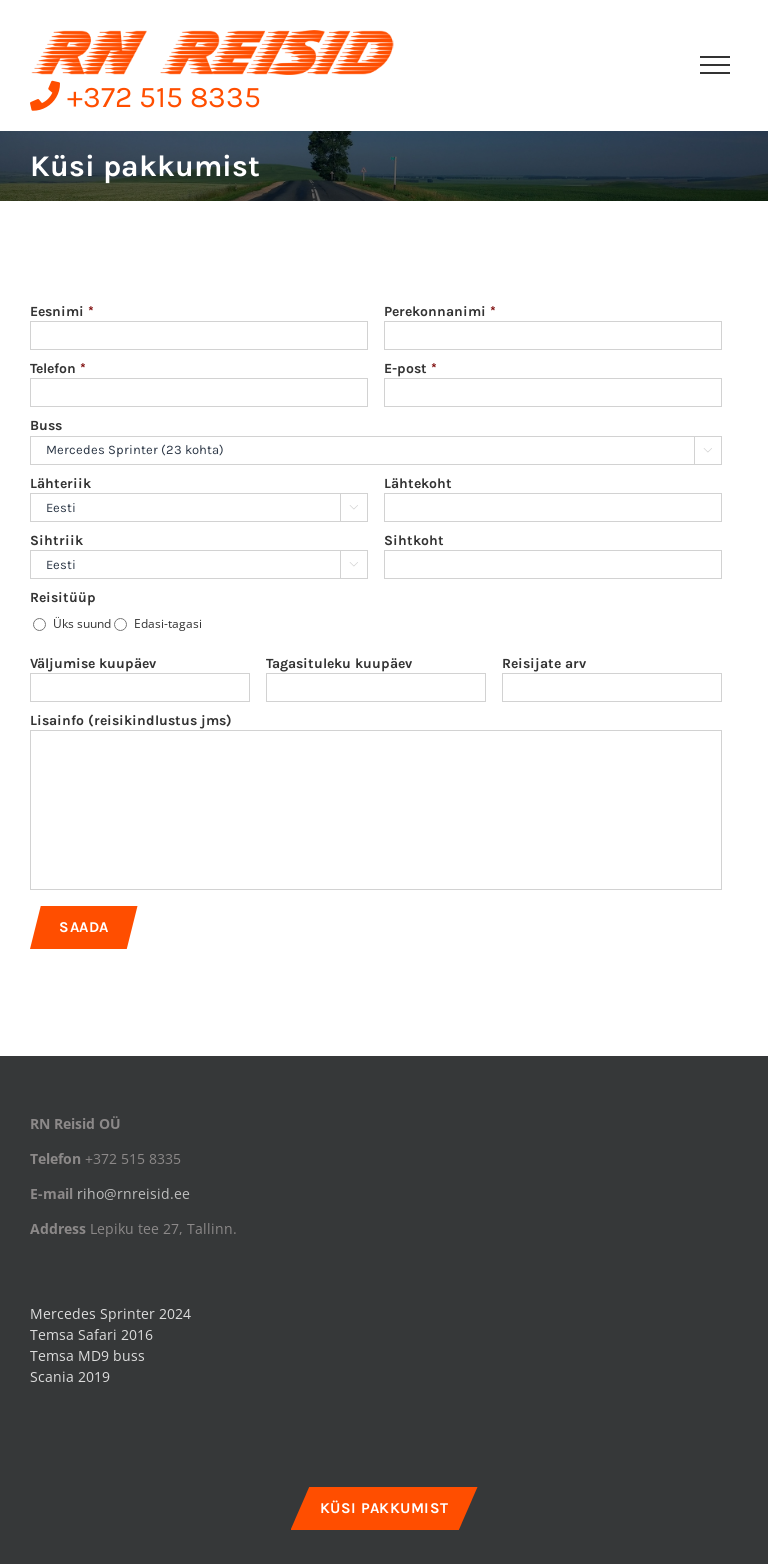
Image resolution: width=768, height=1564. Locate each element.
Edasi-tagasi (168, 623)
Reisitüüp (63, 597)
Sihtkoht (414, 540)
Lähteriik (60, 483)
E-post (410, 368)
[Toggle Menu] (715, 65)
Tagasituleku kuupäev (339, 663)
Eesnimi (62, 311)
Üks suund (82, 623)
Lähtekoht (418, 483)
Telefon (58, 368)
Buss (46, 425)
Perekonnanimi (440, 311)
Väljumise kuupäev (93, 663)
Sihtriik (56, 540)
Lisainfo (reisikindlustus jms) (131, 720)
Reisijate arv (544, 663)
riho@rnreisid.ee (133, 1193)
